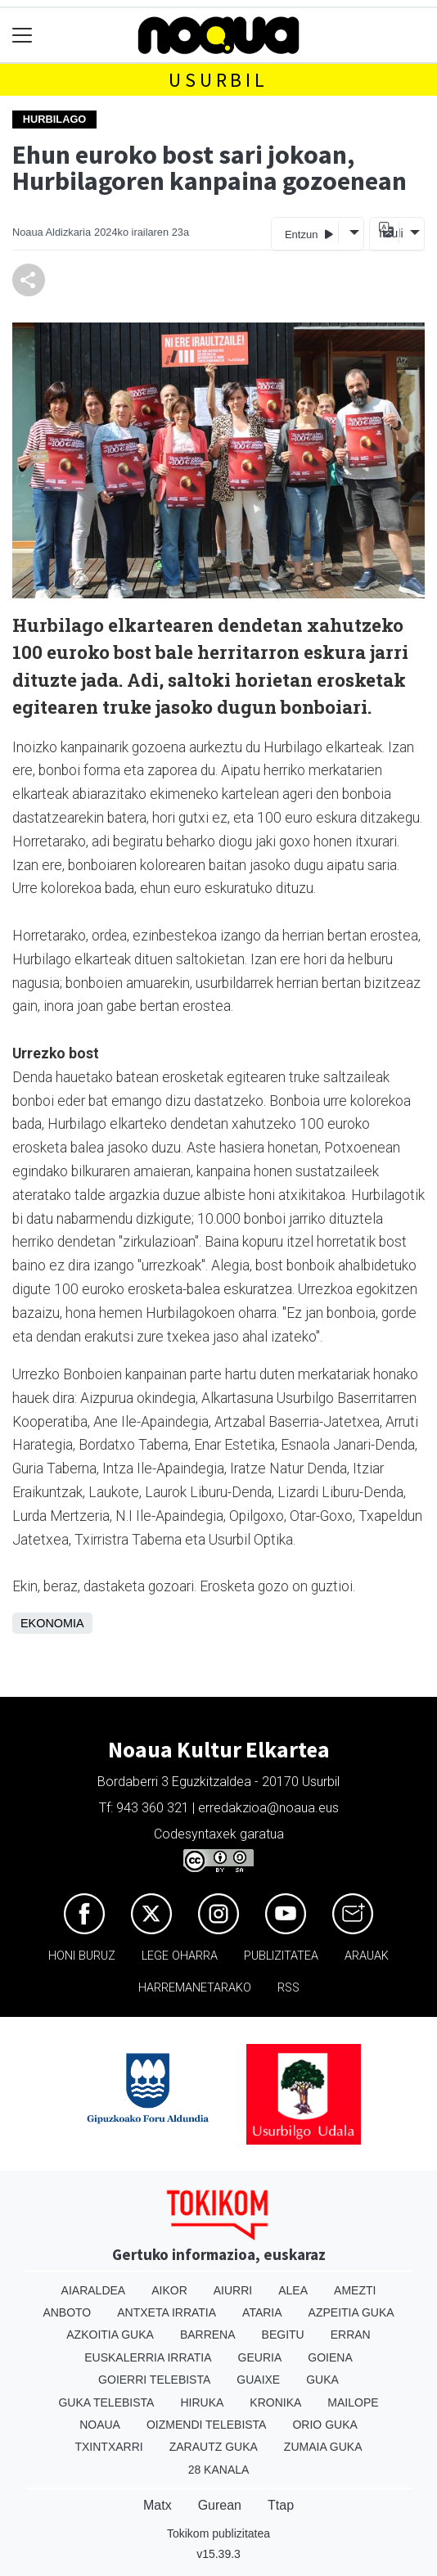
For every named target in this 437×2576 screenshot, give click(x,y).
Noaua (99, 2424)
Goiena (330, 2357)
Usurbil (218, 79)
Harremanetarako (194, 1988)
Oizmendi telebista (206, 2424)
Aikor (169, 2290)
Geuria (260, 2357)
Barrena (208, 2334)
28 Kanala (219, 2469)
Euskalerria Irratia (147, 2357)
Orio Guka (324, 2424)
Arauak (367, 1956)
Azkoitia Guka (110, 2334)
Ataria (262, 2312)
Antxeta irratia (166, 2312)
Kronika (275, 2402)
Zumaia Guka (323, 2446)
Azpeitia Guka (351, 2312)
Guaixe (258, 2379)
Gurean (219, 2505)
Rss (288, 1988)
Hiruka (201, 2402)
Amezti (355, 2290)
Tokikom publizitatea (218, 2533)
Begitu (283, 2334)
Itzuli (389, 233)
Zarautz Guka (213, 2446)
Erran (351, 2334)
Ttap (281, 2505)
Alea (293, 2290)
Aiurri (233, 2290)
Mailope (352, 2402)
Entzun (309, 234)
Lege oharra (180, 1956)
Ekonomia (52, 1623)
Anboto (67, 2312)
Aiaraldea (93, 2290)
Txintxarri (108, 2446)
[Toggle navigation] (22, 35)
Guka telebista (106, 2402)
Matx (157, 2505)
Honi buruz (81, 1956)
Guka (322, 2379)
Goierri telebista (154, 2379)
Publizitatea (281, 1956)
